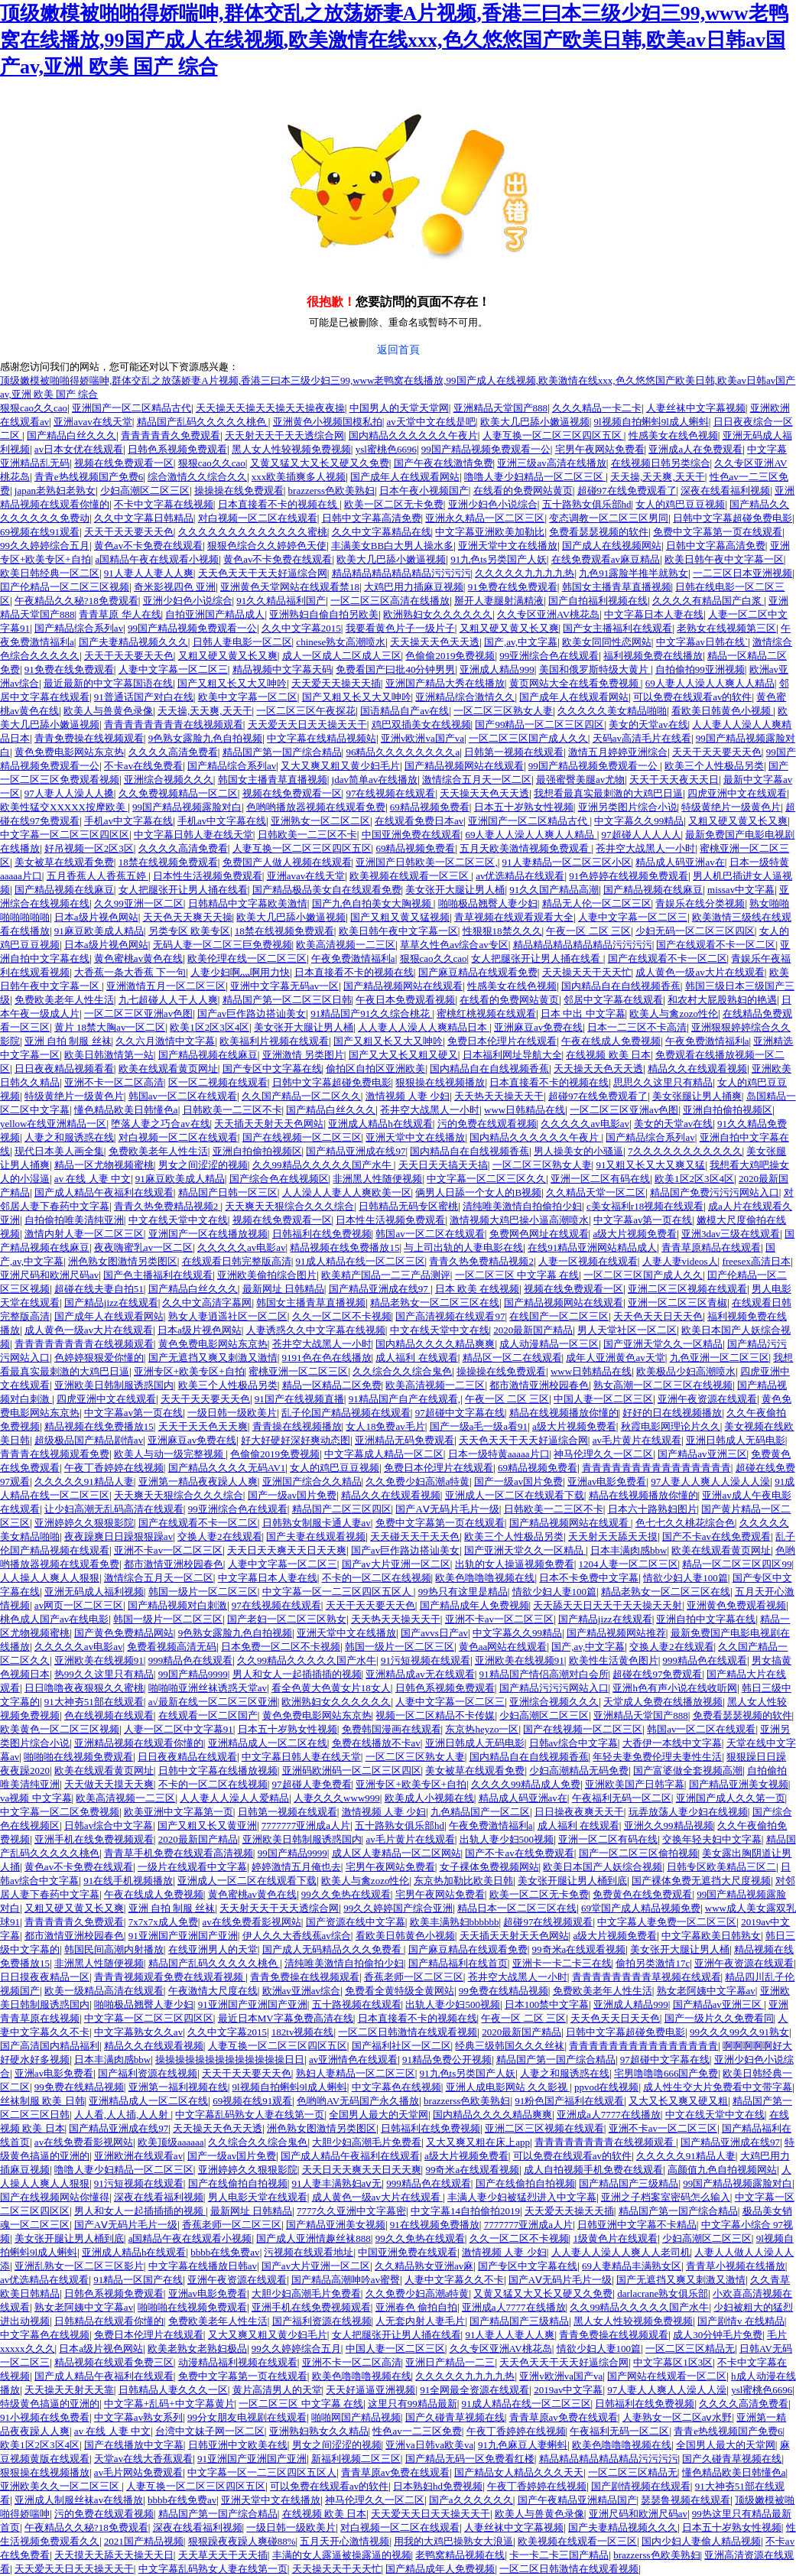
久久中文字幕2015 (301, 628)
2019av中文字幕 (568, 2390)
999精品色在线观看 (190, 1660)
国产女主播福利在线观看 (617, 628)
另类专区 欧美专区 (189, 931)
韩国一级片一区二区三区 (203, 1591)
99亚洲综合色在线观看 (549, 655)
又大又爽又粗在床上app (478, 2142)
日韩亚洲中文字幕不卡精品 (637, 2224)
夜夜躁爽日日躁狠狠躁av (118, 1536)
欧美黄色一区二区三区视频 (59, 1729)
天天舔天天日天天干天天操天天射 (607, 1605)
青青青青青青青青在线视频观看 (173, 724)
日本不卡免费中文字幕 (588, 1578)
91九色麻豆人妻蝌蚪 (522, 2445)
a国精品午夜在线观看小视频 (157, 559)
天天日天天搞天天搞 (443, 1165)
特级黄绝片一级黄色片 (731, 807)
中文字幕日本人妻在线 (653, 614)
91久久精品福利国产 (281, 600)
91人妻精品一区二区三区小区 (567, 862)
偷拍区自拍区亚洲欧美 (375, 1068)
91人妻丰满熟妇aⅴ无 (337, 2183)
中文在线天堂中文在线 (178, 1220)
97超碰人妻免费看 (312, 1784)
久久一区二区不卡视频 (342, 1316)
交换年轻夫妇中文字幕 (712, 1839)
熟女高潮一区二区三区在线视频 (663, 1385)
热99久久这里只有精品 (104, 1674)
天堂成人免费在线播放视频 (663, 1701)
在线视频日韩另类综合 (660, 463)
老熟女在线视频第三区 (726, 628)
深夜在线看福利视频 (725, 490)
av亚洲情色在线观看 (353, 2059)
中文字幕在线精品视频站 (321, 738)
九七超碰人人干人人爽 (168, 999)
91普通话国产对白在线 (143, 697)
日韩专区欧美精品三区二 (721, 1867)
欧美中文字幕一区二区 (247, 697)
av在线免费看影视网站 (252, 1922)
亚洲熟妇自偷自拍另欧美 (324, 614)
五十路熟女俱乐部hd (587, 504)
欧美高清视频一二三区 (345, 944)
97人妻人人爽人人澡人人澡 (710, 1481)
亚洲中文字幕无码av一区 (284, 986)
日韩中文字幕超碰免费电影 (732, 518)
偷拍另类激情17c (653, 1963)
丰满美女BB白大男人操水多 (392, 545)
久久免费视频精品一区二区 (178, 793)
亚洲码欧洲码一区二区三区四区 (351, 1770)
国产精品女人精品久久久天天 (518, 2472)
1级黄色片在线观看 (615, 2238)
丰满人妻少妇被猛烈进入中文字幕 (521, 2197)
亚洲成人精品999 (497, 669)
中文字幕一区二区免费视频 (59, 1811)
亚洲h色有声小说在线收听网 (674, 1688)
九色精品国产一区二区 (480, 1811)
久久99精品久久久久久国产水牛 (323, 1165)
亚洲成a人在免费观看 (695, 449)
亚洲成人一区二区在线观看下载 (514, 1495)
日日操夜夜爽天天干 (579, 1811)
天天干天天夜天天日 (674, 779)
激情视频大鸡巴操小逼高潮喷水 (519, 1220)
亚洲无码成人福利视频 (94, 1591)
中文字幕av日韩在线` (702, 642)
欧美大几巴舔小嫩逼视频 (535, 421)
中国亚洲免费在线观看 (411, 834)
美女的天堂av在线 (648, 724)
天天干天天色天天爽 (203, 1426)
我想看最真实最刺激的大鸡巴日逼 (608, 793)
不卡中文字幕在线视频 (163, 504)
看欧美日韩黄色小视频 (722, 710)
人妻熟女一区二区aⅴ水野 (677, 2417)
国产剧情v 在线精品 (741, 2321)
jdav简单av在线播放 (375, 779)
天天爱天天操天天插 (336, 683)
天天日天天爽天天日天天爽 (286, 1550)
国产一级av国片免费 (518, 1481)
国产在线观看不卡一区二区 (715, 944)
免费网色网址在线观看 (539, 1233)
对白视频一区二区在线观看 (257, 518)
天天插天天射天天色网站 (268, 1123)
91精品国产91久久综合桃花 (371, 1013)
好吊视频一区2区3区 (89, 848)
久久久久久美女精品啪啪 (612, 710)
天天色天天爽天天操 (187, 917)
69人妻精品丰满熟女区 (631, 2266)
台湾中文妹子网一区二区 (210, 2431)
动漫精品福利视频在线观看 (237, 2362)
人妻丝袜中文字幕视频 (696, 408)
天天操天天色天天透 (434, 642)
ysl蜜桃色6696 (386, 449)
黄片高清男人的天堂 (277, 2390)
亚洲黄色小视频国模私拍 (327, 421)
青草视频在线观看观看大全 (513, 917)
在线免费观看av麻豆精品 (605, 559)
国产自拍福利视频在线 (598, 600)
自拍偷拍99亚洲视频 (700, 669)
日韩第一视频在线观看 (514, 752)
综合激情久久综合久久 (197, 476)
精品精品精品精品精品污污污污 (401, 573)
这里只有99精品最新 (412, 2403)
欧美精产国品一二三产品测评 (385, 1275)
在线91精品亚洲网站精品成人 (592, 1247)
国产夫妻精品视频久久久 (133, 642)
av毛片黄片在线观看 (637, 1440)
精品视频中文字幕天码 (282, 669)
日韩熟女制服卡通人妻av (316, 1522)
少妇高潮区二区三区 (145, 490)
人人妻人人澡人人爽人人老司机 (620, 2252)
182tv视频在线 (302, 2032)
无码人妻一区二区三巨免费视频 (222, 944)
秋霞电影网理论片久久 (670, 1426)
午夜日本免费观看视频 (405, 999)
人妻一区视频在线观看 (588, 1261)
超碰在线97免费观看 (657, 1674)
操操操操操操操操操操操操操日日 (229, 2059)
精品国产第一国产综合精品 (282, 752)
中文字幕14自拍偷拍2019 (465, 2211)
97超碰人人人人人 (641, 834)
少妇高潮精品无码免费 (579, 1770)
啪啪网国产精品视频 (356, 2417)
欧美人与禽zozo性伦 (673, 1013)
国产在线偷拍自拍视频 (238, 2183)
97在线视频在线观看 (390, 793)
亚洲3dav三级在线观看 (730, 1233)
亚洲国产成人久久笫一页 (730, 1798)
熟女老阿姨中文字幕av (706, 1990)
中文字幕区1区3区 (673, 2362)
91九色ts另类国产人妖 (498, 559)
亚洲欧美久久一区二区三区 (61, 2486)
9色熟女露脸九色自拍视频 (205, 738)
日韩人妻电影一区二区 (242, 642)
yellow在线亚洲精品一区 (53, 1123)
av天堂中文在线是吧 (431, 421)
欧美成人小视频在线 (429, 1798)
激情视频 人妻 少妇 (408, 1096)
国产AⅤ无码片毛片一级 (447, 1509)
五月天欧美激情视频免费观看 (525, 848)
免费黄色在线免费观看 (642, 1894)
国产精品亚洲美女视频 (738, 1784)
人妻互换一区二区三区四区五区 (553, 435)
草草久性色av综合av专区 (454, 944)
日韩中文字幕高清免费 (371, 518)
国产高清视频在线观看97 (450, 1316)
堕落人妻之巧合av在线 (160, 1123)
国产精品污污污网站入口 (554, 1688)
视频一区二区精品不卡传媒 (435, 1715)
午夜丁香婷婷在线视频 (114, 1467)
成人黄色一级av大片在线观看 (699, 972)
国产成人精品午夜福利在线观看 (104, 1192)
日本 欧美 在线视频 (477, 1288)
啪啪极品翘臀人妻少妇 (488, 903)
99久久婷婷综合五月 (44, 545)
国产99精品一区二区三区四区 (539, 724)
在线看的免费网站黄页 (523, 490)
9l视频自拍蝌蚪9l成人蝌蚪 (651, 421)
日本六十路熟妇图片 (652, 1509)
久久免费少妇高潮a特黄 (417, 1481)
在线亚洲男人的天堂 (213, 1949)
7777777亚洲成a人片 (306, 1825)
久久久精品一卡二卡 (597, 408)
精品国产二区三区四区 (342, 1509)
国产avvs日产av (434, 1633)
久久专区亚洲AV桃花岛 (548, 614)
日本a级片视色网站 (96, 917)
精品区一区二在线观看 (512, 1357)
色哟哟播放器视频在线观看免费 (315, 807)
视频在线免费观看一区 (124, 463)
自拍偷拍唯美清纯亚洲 (74, 1220)
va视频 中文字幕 (36, 1798)
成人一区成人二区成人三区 (341, 655)
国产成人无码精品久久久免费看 (333, 1949)
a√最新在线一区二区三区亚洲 (213, 1701)
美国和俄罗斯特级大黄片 (595, 669)
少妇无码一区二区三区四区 (695, 931)
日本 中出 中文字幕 (583, 1013)
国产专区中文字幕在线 (272, 1068)
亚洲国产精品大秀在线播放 (445, 683)
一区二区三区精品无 (690, 2348)
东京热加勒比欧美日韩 (463, 1880)
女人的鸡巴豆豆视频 (680, 504)
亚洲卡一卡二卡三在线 (562, 1963)
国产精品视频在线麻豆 (64, 889)
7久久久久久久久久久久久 (685, 1151)
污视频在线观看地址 (308, 2252)
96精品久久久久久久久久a (403, 752)
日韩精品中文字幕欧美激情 (247, 903)
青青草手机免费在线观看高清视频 (178, 1853)
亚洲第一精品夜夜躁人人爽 (198, 1481)
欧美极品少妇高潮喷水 (686, 1371)
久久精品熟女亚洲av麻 (424, 2266)
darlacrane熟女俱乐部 (662, 2293)
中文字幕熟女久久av (138, 2032)
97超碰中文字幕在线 (460, 1412)
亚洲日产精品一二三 (450, 2362)
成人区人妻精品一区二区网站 (396, 1853)
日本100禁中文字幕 (547, 2004)
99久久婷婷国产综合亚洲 (398, 1908)
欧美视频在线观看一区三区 (410, 876)
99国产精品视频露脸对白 (187, 807)
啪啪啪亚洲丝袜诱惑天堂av (207, 1688)
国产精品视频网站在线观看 (464, 766)
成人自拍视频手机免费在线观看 (593, 2169)
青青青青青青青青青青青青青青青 (656, 1467)
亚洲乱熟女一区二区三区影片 (79, 2266)
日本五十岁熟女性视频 (523, 807)
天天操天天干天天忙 (587, 972)
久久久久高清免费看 (173, 752)
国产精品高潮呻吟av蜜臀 (345, 2279)
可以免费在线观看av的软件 (692, 697)
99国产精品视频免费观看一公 (486, 449)
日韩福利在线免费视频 (322, 1233)
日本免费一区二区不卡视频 (280, 1646)
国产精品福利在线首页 (458, 1963)
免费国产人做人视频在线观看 (287, 862)
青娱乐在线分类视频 (700, 903)
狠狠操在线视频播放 (440, 1082)
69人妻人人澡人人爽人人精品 (710, 683)
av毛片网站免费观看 (138, 2472)
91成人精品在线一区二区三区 (360, 1261)
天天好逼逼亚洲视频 (370, 2390)
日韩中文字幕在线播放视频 (218, 1770)
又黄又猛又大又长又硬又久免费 (319, 463)
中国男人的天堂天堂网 (399, 408)
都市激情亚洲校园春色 (539, 1385)
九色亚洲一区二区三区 (719, 1357)
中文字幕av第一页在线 (642, 1220)
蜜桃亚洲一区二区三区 (298, 1371)
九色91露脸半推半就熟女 (633, 573)
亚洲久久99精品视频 (668, 1825)
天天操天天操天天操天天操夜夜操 (270, 408)
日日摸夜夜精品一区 (44, 1977)
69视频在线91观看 (40, 532)
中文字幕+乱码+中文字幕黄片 (169, 2403)
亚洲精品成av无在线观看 (420, 1674)
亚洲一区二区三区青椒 (677, 1302)
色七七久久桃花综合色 (685, 1522)
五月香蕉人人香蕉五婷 (97, 876)
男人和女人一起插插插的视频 (297, 1674)
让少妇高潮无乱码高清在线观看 (114, 1509)
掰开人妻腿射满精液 (499, 600)
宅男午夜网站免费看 (600, 449)
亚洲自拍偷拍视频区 (727, 1110)
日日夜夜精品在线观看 (187, 1756)
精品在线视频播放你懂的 (564, 1412)
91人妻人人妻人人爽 (148, 573)
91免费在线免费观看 (512, 587)
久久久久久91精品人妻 (84, 1481)
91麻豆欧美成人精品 (99, 931)
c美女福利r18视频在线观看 (644, 1206)
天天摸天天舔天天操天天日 (114, 2555)
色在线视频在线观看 (109, 1715)
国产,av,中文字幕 (520, 642)
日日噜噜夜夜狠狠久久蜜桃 (84, 1688)
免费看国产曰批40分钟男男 (395, 669)
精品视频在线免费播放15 (344, 1247)
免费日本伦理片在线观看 (502, 1041)
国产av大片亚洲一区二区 (396, 1564)
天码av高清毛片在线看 (642, 738)
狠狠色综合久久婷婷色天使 (267, 545)
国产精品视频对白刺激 (177, 1605)
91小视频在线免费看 (44, 2417)
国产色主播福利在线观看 (158, 1275)
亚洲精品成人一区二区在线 (267, 1743)
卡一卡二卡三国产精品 (559, 2555)
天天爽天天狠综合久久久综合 (289, 1206)
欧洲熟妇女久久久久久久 (437, 614)
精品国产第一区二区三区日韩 (287, 999)
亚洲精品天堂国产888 (500, 408)
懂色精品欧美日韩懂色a (126, 1110)
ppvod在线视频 (606, 2087)
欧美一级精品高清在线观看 (104, 1990)
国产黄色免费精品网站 (124, 1633)
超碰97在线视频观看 (548, 1922)
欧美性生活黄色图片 (613, 1660)
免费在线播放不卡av (376, 1743)
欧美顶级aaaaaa (171, 2142)
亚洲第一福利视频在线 (178, 2087)
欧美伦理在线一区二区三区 (247, 958)
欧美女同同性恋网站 (606, 642)
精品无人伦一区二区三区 (596, 903)
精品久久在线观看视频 (697, 1068)
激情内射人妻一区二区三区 (84, 1233)
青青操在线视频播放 (297, 1426)
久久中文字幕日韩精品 (143, 518)
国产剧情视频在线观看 (640, 2486)
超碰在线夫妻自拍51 (99, 1288)
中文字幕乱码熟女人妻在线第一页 (249, 2114)
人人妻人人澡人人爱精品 (234, 1798)
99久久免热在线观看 (346, 1894)
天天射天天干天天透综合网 (284, 435)
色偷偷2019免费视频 (450, 655)
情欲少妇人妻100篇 (685, 1578)
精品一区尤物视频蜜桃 (104, 1165)
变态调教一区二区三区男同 (608, 518)
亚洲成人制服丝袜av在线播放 (79, 2500)
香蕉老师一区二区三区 (413, 1977)
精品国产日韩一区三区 (228, 1192)
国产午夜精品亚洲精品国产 (577, 2500)
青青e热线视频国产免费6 (88, 476)
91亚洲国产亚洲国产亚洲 (183, 1935)
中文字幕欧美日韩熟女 (711, 1935)
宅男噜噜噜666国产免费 (666, 2073)
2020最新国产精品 (533, 1330)
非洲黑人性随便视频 (377, 1178)
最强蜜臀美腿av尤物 (580, 779)
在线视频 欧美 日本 (608, 1055)
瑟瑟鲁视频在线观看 (685, 2500)
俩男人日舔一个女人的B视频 (478, 1192)
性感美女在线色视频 (673, 435)
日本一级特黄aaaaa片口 (499, 1454)
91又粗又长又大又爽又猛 (650, 1165)
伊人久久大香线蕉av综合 (296, 1935)
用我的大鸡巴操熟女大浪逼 (453, 2541)
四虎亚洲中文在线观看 (737, 793)
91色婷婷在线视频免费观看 (628, 876)
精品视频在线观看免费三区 (114, 2362)
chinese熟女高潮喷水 (340, 642)
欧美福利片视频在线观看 (274, 1041)
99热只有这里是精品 (463, 1591)
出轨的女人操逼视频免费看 (514, 1564)
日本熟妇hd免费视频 (437, 2486)
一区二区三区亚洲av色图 (138, 1013)
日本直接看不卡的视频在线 (279, 504)
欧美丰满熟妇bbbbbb (454, 1922)
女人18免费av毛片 (385, 1426)
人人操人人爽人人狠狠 (49, 1578)
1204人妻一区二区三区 (628, 1564)
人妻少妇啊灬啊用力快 (240, 972)
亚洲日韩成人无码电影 (735, 1440)
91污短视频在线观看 (425, 1660)
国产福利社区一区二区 (401, 2045)
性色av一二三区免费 (416, 2431)
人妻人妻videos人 (680, 1261)
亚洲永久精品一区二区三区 (484, 518)
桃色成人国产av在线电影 (54, 1619)
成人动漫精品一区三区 (549, 1344)
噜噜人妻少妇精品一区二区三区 (535, 476)
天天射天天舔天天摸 (613, 1536)
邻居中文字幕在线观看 (613, 999)
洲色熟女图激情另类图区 (122, 1261)
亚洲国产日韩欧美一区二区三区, (426, 862)
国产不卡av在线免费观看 (716, 1536)
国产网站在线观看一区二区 (666, 2376)
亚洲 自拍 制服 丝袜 (68, 1041)
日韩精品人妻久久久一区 (173, 2390)
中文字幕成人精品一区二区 (383, 1454)
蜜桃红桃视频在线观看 (486, 1013)
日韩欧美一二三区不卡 (307, 834)
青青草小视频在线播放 (735, 2266)
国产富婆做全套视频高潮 (687, 1770)
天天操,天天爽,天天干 (657, 476)
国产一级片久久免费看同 (719, 2018)
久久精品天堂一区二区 (595, 1192)
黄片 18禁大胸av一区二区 (110, 1027)
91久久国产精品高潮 (554, 889)
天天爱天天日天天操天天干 (307, 724)
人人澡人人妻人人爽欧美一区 (346, 1192)
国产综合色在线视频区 (279, 1178)
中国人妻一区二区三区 (603, 1399)
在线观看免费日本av (419, 821)
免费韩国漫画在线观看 (391, 1729)
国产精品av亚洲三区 (702, 1454)
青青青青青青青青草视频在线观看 (646, 1977)
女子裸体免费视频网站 (489, 1867)
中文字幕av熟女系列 (138, 2417)
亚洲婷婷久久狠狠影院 (84, 1522)
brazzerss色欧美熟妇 (331, 490)
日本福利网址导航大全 (512, 1055)
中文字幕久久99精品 (639, 821)
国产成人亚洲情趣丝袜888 (313, 2238)
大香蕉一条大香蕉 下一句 (130, 972)
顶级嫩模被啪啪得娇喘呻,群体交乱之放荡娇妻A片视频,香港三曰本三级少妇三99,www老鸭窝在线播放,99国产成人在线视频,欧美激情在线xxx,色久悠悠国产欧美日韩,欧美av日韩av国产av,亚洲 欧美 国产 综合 (394, 40)
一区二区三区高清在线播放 (390, 600)
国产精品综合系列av (78, 628)
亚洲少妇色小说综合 (493, 504)
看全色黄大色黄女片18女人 (331, 1688)
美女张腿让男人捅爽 (697, 1096)
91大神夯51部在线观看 (94, 1701)
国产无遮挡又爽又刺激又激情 (213, 1357)
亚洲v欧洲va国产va (422, 738)
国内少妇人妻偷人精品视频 (701, 2541)
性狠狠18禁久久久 (502, 931)
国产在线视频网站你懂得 (54, 2197)
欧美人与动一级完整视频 (170, 1454)
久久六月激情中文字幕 (165, 1041)
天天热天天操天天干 (499, 1096)
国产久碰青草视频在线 (455, 2417)
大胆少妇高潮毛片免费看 (366, 2142)
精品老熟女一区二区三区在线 (434, 1302)
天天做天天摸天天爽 (109, 1784)
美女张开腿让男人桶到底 (572, 1880)
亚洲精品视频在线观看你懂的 (138, 1743)
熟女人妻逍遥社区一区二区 (228, 1316)
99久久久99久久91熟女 (739, 2032)
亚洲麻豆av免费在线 (538, 1027)
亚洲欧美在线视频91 (99, 1660)
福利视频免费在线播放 (653, 655)
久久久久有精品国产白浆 (708, 600)
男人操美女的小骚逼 (578, 1151)
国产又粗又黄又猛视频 (400, 917)
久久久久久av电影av (585, 1123)
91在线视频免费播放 (434, 2224)
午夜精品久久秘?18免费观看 (76, 600)
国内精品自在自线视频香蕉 (621, 986)
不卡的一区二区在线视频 (376, 1578)
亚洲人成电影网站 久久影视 (508, 2087)
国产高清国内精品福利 (49, 2045)
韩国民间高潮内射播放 (114, 1949)
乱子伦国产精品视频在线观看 (346, 1412)
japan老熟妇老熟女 (55, 490)
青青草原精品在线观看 (711, 1247)
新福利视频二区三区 (356, 2458)
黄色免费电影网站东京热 (69, 752)
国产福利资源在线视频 (147, 2073)
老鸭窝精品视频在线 (460, 2555)
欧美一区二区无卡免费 (393, 504)
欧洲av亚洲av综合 (301, 1990)
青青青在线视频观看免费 (54, 1454)
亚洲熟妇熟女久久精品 (319, 2431)
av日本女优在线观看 (78, 449)
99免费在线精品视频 (503, 1990)
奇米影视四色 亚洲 (175, 587)
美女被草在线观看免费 (64, 862)
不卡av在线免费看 (143, 766)
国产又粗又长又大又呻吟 (232, 683)
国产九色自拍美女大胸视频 (373, 903)
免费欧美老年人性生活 (64, 999)
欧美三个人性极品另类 (714, 766)
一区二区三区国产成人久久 (528, 738)
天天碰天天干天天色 (415, 1536)
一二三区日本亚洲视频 (742, 573)
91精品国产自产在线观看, (404, 1399)
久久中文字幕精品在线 (381, 532)
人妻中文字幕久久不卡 (454, 2279)
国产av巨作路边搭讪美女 (251, 1013)
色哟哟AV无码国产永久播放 (358, 2101)
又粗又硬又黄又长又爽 (509, 628)
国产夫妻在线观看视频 (316, 1536)
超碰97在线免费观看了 (627, 490)
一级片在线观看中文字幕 (192, 1867)
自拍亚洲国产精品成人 (215, 614)
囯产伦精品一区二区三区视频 (64, 587)
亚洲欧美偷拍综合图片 (267, 1275)
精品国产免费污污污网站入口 (714, 1192)
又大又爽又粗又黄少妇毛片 (340, 766)
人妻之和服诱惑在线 (69, 1137)
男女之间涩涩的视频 (203, 1165)
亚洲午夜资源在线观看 (707, 1399)
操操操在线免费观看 (239, 490)
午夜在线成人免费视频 (611, 1041)
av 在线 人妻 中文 (92, 1178)
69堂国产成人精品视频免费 (640, 1908)
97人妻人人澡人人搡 (69, 793)
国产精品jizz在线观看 (111, 1302)
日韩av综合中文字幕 (573, 1743)
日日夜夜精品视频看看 (64, 1068)
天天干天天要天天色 (129, 532)
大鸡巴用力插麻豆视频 (413, 587)
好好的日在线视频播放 (672, 1412)
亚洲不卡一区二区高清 (114, 1082)
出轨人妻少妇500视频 (507, 1839)
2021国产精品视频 (144, 2541)
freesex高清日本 (756, 1261)
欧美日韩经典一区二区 (49, 573)
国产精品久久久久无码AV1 (227, 1467)
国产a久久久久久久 (471, 2500)
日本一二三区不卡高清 (637, 1027)
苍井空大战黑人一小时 (645, 848)
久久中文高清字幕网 (207, 1302)
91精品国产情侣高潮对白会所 (544, 1674)
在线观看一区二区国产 (208, 1715)
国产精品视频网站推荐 (616, 1633)
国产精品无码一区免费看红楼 (469, 2458)
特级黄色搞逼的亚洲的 (49, 2403)
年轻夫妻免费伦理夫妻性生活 (657, 1756)
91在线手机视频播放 (128, 1880)
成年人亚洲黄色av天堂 (615, 1357)
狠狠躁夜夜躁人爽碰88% (242, 2541)
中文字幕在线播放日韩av (202, 2266)
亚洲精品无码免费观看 (404, 1440)
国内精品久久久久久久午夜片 (413, 435)
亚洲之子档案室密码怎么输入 (665, 2197)
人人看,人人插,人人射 (122, 2114)
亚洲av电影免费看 (606, 1481)
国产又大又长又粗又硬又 (403, 1055)
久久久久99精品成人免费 (525, 1784)
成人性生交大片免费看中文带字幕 (717, 2087)
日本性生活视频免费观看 (207, 876)
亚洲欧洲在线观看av (138, 2156)
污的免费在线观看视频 (487, 1123)
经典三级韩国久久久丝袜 (509, 2045)
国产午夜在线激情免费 (443, 463)
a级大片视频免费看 (635, 1233)
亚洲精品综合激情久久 (465, 697)
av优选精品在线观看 (520, 876)
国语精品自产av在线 (404, 710)
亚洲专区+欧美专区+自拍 (189, 1371)
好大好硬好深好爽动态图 (295, 1440)
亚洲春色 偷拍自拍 (416, 2307)
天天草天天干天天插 (223, 2555)
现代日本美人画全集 (59, 1151)
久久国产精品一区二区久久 (301, 1096)
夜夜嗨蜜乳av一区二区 (143, 1247)
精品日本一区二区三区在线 (517, 1908)
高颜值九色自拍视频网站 (722, 2169)
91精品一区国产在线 (138, 2279)
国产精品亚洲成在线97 (355, 1151)
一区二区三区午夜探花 (306, 710)
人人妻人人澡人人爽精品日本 (423, 1027)
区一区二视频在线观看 (218, 1082)
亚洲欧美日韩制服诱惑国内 (114, 1385)
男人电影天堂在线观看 (257, 2197)
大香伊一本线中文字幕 (672, 1743)
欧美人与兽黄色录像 (108, 710)
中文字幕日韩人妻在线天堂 (193, 834)
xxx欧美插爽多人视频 (299, 476)
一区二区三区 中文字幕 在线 (517, 1275)
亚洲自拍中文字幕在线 (705, 1619)
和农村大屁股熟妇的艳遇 (722, 999)
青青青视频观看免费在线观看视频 (169, 1977)
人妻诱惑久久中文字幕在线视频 (315, 1330)
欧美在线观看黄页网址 (168, 1068)
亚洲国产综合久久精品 (312, 1481)
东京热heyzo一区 (481, 1729)
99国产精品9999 (193, 1674)
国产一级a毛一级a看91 (479, 1426)
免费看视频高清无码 (171, 1646)
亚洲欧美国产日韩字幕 (634, 1784)
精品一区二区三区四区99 (736, 1564)
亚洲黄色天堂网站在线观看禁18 (289, 587)
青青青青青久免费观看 (170, 435)
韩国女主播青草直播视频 (616, 587)
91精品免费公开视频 (447, 2059)
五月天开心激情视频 (344, 2541)
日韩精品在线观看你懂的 (109, 2321)
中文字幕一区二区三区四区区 (64, 834)
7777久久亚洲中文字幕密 (351, 2211)
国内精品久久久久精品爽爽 (435, 1344)
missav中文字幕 (741, 889)
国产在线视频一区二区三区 (302, 1137)
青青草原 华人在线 (120, 614)
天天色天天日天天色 (658, 1316)
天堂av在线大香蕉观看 (143, 2458)
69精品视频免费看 (429, 807)
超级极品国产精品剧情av (88, 1440)
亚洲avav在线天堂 (93, 421)
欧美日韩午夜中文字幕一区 (724, 559)
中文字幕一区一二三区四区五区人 (338, 1591)
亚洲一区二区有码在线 (600, 1178)
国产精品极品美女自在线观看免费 (326, 889)
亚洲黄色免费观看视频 (736, 1605)
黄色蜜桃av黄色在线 (138, 958)
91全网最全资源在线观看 (474, 2390)
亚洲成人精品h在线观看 (380, 1123)
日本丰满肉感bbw (628, 1550)
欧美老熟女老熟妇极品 (197, 2348)
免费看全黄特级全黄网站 (399, 1990)
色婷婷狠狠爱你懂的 (99, 1357)
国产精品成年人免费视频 (474, 1605)
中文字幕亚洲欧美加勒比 (489, 532)
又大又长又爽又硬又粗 (678, 2101)
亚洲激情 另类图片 (303, 1055)
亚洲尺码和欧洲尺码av (49, 1275)
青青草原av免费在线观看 (563, 2417)
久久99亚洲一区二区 (139, 903)
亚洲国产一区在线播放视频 (208, 1233)
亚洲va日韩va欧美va (429, 2445)
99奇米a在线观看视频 (579, 1949)
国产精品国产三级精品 (628, 2183)
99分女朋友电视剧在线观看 (247, 2417)
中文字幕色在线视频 (396, 2087)
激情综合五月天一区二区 (476, 779)
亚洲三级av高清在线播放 (551, 463)
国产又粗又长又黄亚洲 (207, 1825)
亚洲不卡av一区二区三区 (168, 1550)
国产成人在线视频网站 (611, 545)
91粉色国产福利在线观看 (569, 2101)
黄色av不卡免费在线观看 (148, 545)
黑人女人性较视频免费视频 (291, 449)
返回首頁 (398, 350)
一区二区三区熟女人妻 (503, 710)
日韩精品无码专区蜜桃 (408, 1206)
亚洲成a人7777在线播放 (609, 2114)
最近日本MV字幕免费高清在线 (285, 2018)
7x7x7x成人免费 (163, 1922)
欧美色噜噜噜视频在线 (484, 1578)
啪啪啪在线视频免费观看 (78, 1756)
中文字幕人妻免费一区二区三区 (666, 1922)
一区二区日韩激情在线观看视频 (407, 2032)
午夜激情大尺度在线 (213, 1990)
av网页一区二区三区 (78, 1605)
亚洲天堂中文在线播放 (507, 545)
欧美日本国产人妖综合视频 (602, 1867)
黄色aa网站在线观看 (503, 1646)
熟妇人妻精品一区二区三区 (355, 2073)
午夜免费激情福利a (353, 958)
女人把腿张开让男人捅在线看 (183, 889)
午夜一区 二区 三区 (588, 931)
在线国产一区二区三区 (559, 1316)
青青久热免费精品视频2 (167, 1206)
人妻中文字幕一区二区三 (173, 669)
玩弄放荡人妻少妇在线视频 (688, 1811)
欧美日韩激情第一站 (109, 1055)
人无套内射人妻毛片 (420, 2321)
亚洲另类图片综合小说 (627, 807)
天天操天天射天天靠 (69, 2390)
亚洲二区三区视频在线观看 (687, 1288)
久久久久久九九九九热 (524, 573)
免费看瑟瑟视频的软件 (598, 532)
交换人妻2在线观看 (219, 1536)
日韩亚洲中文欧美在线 (238, 2445)
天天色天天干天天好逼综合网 (262, 573)
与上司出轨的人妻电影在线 (463, 1247)
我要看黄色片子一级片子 (400, 628)
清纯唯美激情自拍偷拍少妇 (522, 1206)
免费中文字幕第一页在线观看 (717, 532)
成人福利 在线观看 (416, 1357)
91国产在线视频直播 (299, 1399)
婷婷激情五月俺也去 (296, 1867)
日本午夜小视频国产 (424, 490)
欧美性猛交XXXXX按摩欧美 (64, 807)
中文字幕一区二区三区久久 (486, 1178)
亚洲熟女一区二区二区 (320, 821)
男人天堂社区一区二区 (627, 1330)
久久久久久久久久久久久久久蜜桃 (252, 532)
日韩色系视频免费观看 (177, 449)
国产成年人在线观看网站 (405, 476)
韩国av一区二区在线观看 (182, 1096)
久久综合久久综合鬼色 (402, 1371)
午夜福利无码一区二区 (621, 1798)
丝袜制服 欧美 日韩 (42, 2101)
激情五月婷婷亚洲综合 (618, 752)
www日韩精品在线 (524, 1110)
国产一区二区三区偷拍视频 (638, 1853)
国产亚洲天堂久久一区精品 (663, 1344)
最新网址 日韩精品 (283, 1288)
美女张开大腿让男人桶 (455, 889)
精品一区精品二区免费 (332, 1385)
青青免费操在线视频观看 (89, 738)
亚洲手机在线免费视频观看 (94, 1839)
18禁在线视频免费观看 (168, 862)
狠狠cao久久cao (33, 408)
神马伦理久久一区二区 (603, 1454)
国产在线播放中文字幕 (134, 2445)
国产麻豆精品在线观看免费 (478, 972)
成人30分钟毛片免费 (717, 2334)
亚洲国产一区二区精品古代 (131, 408)
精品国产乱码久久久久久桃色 (202, 421)
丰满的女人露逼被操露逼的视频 (341, 2555)
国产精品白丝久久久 (71, 435)
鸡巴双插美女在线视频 (421, 724)
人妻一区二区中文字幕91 (178, 1729)
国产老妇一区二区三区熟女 (286, 1619)
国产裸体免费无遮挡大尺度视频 (701, 1880)
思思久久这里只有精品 (663, 1082)
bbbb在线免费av (224, 2252)
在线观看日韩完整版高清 (236, 1261)
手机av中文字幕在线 (128, 821)
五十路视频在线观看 (356, 2004)
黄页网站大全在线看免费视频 (575, 683)
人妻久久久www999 (337, 1798)
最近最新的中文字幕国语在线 (108, 683)
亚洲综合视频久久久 (168, 779)
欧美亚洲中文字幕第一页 (178, 1811)
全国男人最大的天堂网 (378, 2114)
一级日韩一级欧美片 (232, 1412)
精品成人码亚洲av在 (679, 862)
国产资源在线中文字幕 (355, 1922)
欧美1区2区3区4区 (209, 1027)
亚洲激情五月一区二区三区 (166, 986)
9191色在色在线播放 (327, 1357)
